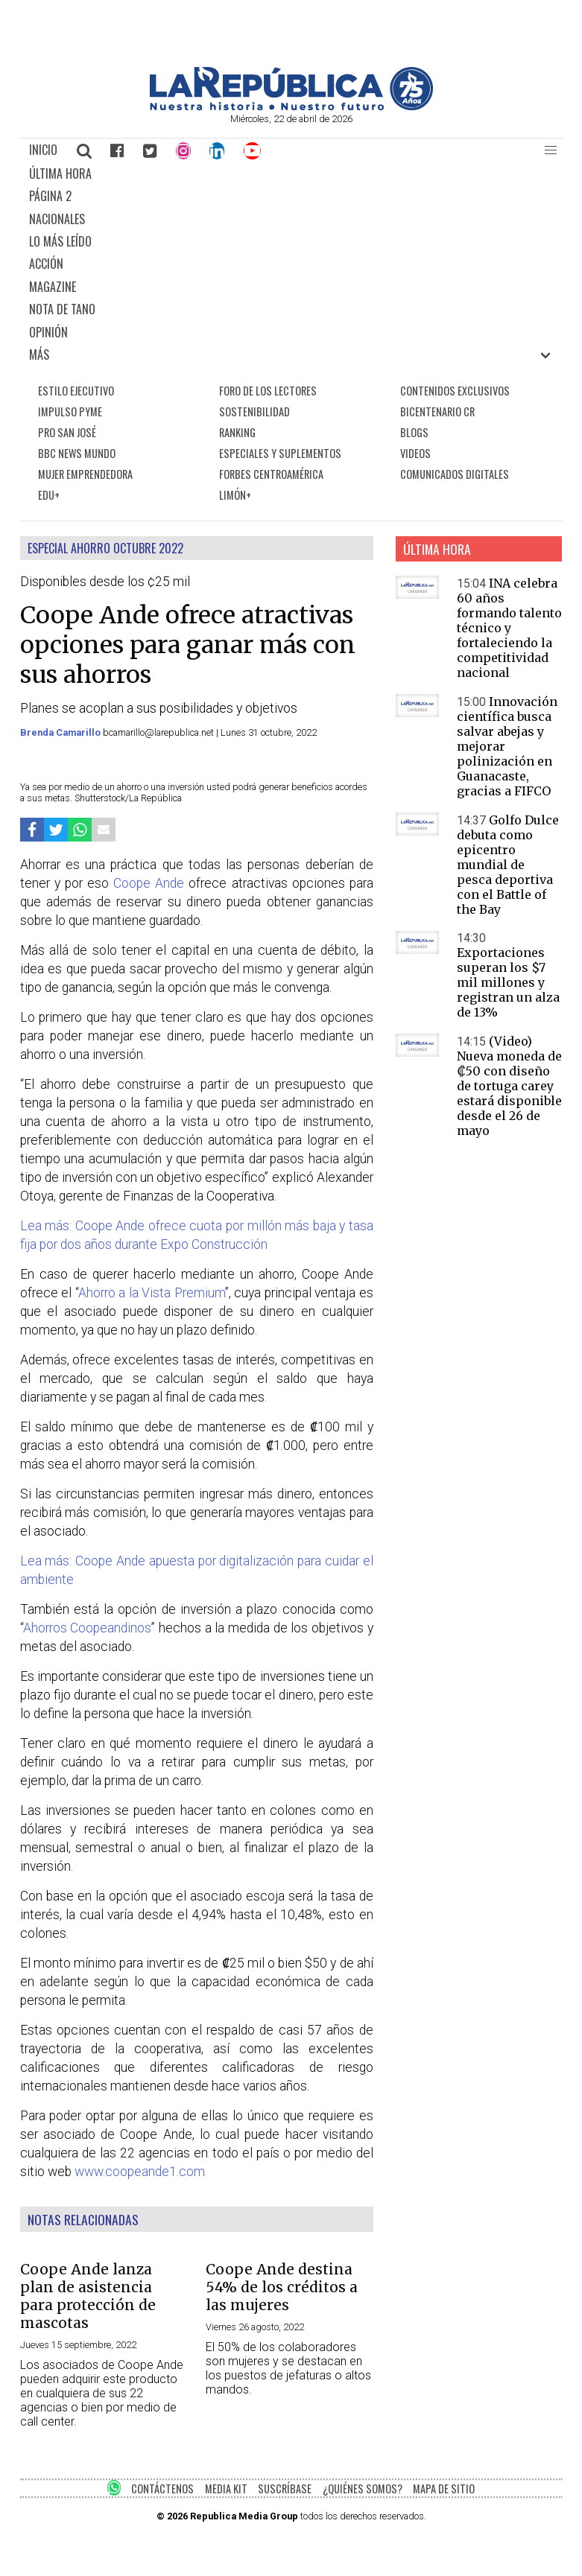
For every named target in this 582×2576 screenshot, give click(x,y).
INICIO (43, 150)
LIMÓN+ (235, 495)
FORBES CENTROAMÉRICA (271, 474)
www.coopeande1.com (140, 2171)
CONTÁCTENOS (162, 2488)
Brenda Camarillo (61, 732)
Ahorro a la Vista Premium (151, 1292)
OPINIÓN (48, 332)
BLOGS (414, 432)
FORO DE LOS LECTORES (268, 390)
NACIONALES (57, 219)
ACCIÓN (46, 264)
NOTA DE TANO (62, 309)
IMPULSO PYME (70, 411)
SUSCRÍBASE (284, 2488)
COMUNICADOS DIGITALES (454, 474)
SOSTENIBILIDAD (254, 411)
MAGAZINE (52, 287)
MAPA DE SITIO (444, 2488)
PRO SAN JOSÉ (67, 432)
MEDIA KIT (226, 2488)
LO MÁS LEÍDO (60, 241)
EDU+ (49, 495)
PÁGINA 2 (50, 196)
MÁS (39, 354)
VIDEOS (415, 453)
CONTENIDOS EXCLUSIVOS (455, 390)
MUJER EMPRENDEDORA (85, 474)
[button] (551, 150)
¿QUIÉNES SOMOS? (362, 2488)
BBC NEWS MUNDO (77, 453)
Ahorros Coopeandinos (87, 1628)
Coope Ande (148, 883)
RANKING (237, 432)
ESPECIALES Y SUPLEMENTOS (280, 453)
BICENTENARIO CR (437, 411)
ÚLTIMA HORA (60, 173)
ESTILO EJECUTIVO (76, 390)
